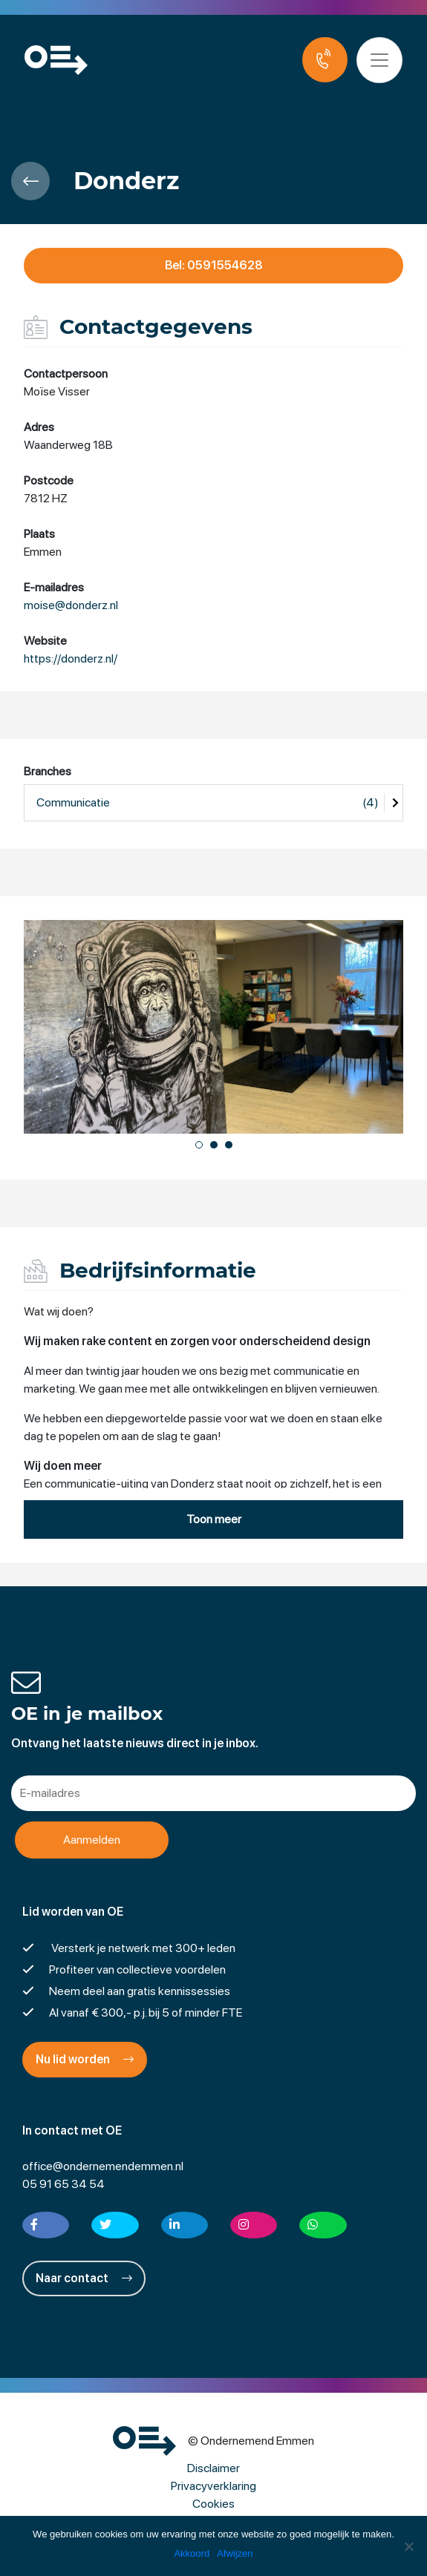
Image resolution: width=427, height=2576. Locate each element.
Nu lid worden (85, 2060)
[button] (199, 1145)
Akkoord (191, 2553)
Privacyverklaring (213, 2487)
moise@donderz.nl (71, 606)
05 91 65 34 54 (63, 2185)
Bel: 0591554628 (214, 265)
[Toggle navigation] (381, 60)
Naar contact (84, 2279)
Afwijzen (234, 2553)
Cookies (213, 2504)
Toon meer (213, 1520)
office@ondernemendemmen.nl (102, 2167)
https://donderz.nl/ (70, 659)
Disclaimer (213, 2469)
